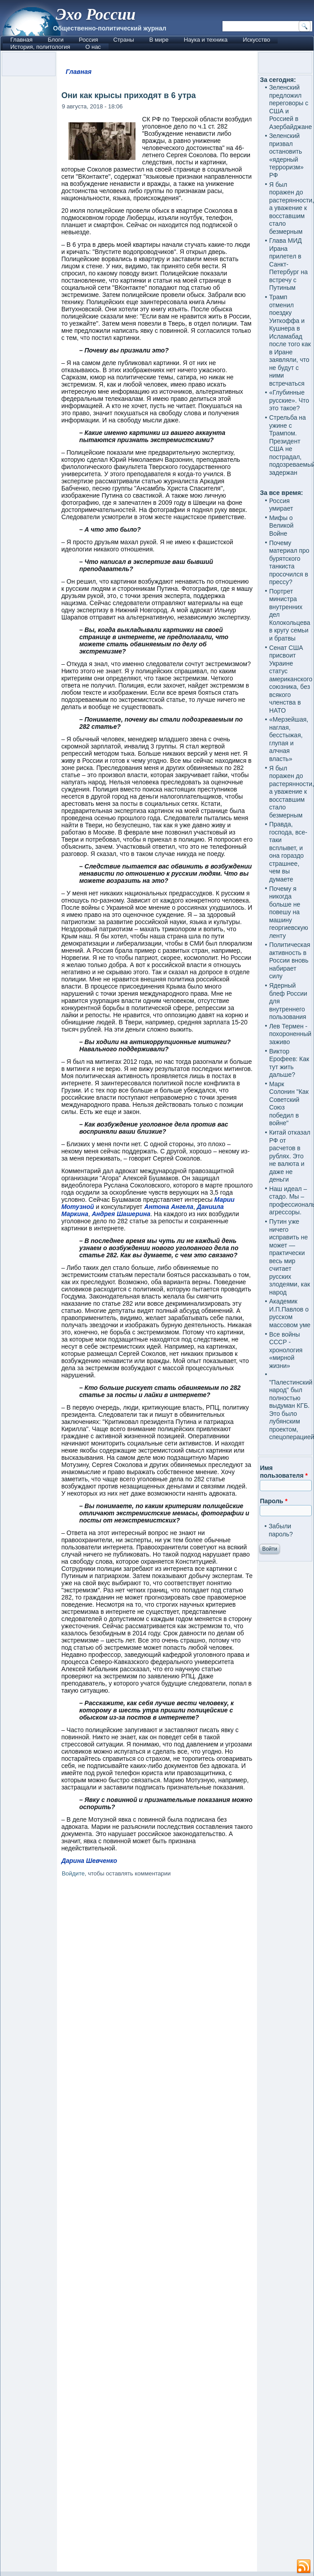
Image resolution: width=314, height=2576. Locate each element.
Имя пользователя (284, 1471)
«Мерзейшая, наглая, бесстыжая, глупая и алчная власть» (288, 739)
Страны (123, 39)
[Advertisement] (157, 2226)
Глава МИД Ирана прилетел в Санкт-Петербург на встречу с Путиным (288, 264)
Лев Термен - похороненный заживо (290, 1034)
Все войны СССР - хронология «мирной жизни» (285, 1350)
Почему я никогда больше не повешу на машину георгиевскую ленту (288, 912)
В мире (159, 39)
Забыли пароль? (281, 1530)
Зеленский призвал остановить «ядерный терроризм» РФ (286, 155)
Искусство (256, 39)
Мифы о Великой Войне (281, 525)
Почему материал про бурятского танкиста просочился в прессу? (289, 562)
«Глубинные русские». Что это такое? (289, 400)
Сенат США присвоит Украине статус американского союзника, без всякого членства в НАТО (290, 679)
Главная (21, 39)
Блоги (55, 39)
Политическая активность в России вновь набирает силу (289, 960)
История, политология (40, 46)
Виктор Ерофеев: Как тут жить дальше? (289, 1063)
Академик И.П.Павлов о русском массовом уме (289, 1313)
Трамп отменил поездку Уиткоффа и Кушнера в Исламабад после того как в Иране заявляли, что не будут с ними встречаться (290, 340)
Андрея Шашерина (121, 1213)
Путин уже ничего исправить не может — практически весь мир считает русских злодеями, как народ (289, 1257)
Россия (88, 39)
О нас (93, 46)
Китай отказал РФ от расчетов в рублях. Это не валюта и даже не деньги (289, 1156)
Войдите (73, 1873)
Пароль (273, 1501)
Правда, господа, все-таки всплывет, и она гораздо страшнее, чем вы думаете (288, 852)
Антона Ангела (168, 1206)
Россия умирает (281, 504)
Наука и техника (206, 39)
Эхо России (95, 14)
